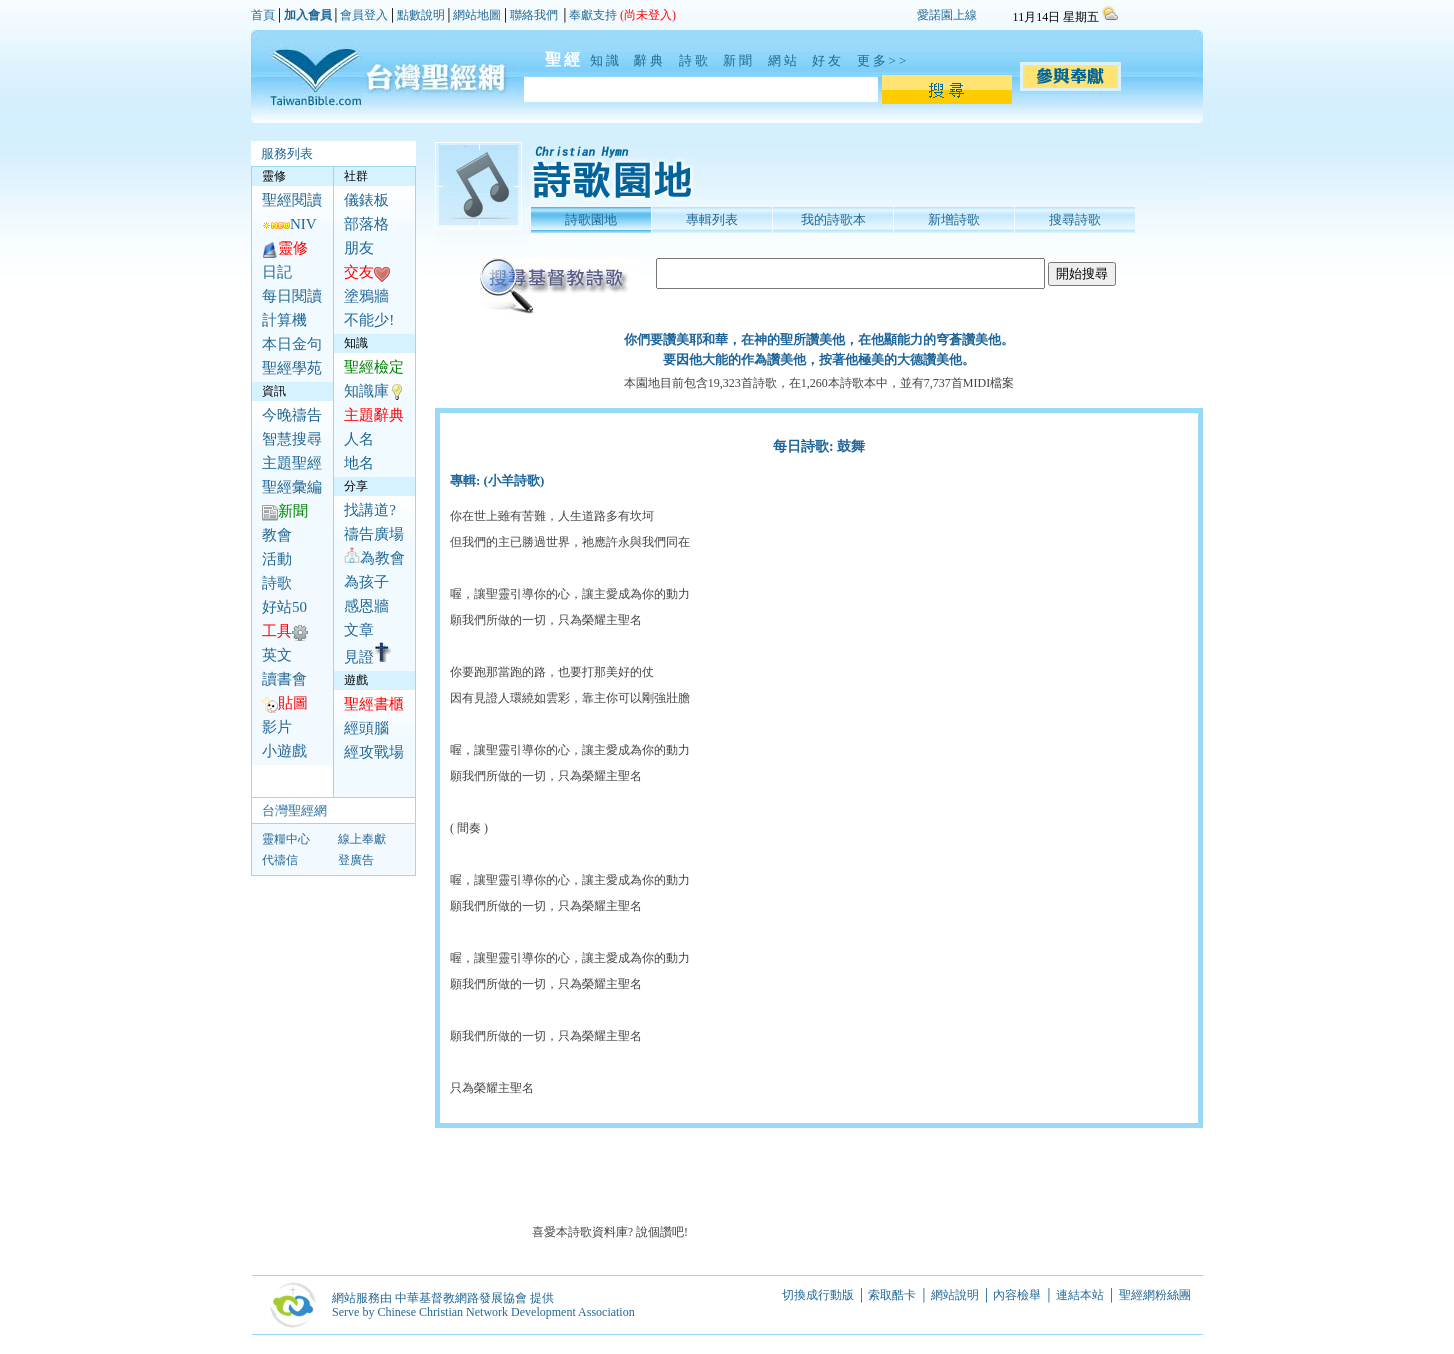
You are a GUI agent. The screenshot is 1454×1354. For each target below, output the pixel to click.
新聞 (742, 60)
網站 (787, 60)
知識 (609, 60)
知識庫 (366, 391)
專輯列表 (712, 219)
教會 (277, 535)
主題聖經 (292, 463)
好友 (831, 60)
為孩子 (366, 582)
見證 (367, 657)
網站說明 (955, 1295)
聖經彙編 (292, 487)
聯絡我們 (534, 15)
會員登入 (364, 15)
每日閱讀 (292, 296)
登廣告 (356, 860)
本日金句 (292, 344)
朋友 (359, 248)
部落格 (366, 224)
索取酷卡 (892, 1295)
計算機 (284, 320)
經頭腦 (366, 728)
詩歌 (698, 60)
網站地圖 (477, 15)
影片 (277, 727)
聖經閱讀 (292, 200)
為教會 (374, 558)
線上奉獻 (362, 839)
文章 (359, 630)
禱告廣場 (374, 534)
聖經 (553, 59)
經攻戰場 (374, 752)
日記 (277, 272)
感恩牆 (366, 606)
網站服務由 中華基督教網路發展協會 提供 (443, 1298)
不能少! (369, 320)
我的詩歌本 (833, 219)
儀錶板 (366, 200)
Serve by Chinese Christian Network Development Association (483, 1312)
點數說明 (421, 15)
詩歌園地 (591, 219)
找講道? (370, 510)
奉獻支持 (593, 15)
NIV (289, 224)
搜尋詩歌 (1075, 219)
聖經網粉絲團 (1156, 1295)
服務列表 (287, 153)
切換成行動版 (818, 1295)
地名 (359, 463)
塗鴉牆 (366, 296)
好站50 (284, 607)
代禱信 (280, 860)
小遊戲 (284, 751)
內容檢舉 (1017, 1295)
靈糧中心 (286, 839)
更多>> (883, 60)
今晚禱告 (292, 415)
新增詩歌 (954, 219)
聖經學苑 (292, 368)
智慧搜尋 (292, 439)
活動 (277, 559)
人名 (359, 439)
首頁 (263, 15)
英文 (277, 655)
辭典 (653, 60)
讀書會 (284, 679)
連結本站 (1080, 1295)
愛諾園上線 (947, 15)
